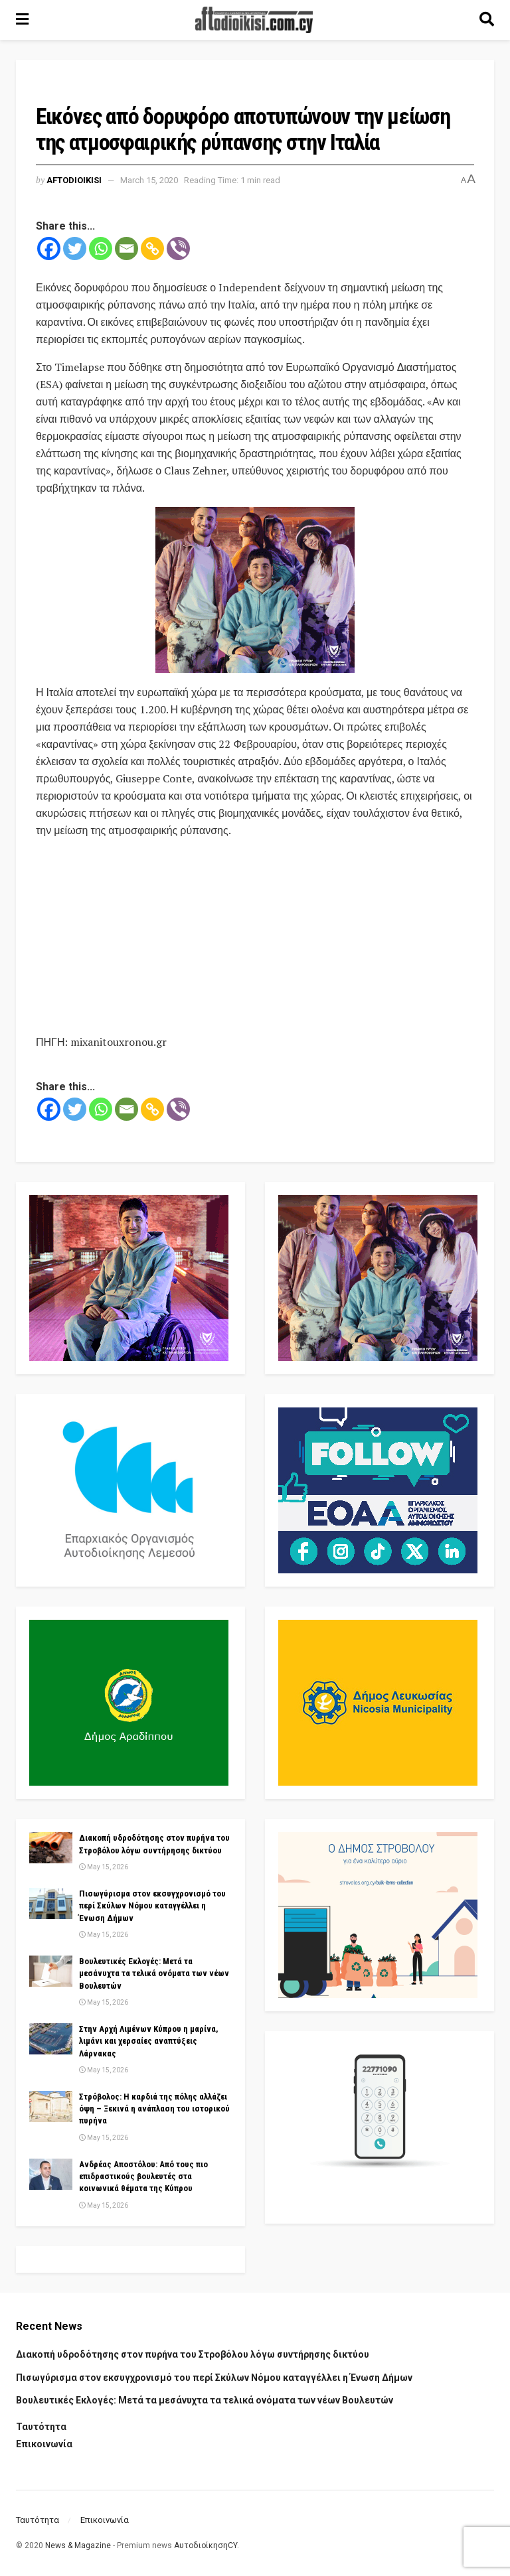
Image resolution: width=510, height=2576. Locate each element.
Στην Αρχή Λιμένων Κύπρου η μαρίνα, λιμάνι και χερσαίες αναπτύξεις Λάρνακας (148, 2041)
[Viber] (178, 248)
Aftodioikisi (74, 180)
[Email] (126, 248)
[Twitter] (74, 248)
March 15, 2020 (149, 180)
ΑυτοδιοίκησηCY (205, 2545)
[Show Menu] (22, 20)
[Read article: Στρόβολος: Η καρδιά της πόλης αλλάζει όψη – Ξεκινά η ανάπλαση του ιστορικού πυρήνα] (50, 2106)
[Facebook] (48, 248)
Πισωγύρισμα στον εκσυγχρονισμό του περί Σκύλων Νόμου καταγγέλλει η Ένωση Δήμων (152, 1905)
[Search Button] (486, 20)
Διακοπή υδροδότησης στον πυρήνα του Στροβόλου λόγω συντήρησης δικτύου (192, 2354)
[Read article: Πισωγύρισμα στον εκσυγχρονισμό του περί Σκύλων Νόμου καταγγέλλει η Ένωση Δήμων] (50, 1903)
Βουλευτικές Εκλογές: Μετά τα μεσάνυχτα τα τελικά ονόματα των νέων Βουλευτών (154, 1973)
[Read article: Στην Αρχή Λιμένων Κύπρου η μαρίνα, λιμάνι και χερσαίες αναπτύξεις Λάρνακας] (50, 2038)
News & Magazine (78, 2545)
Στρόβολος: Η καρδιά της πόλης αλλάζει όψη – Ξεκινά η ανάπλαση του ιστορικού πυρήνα (154, 2108)
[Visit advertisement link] (255, 590)
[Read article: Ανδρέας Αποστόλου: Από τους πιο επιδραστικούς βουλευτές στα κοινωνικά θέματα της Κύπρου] (50, 2174)
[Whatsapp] (100, 248)
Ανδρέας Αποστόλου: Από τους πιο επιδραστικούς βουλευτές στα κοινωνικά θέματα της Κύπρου (143, 2176)
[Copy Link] (152, 248)
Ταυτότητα (41, 2426)
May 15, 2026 (103, 1867)
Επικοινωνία (44, 2444)
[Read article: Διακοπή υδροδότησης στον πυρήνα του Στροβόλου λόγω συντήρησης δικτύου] (50, 1847)
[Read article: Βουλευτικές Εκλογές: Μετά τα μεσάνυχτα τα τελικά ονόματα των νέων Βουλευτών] (50, 1971)
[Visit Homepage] (254, 20)
